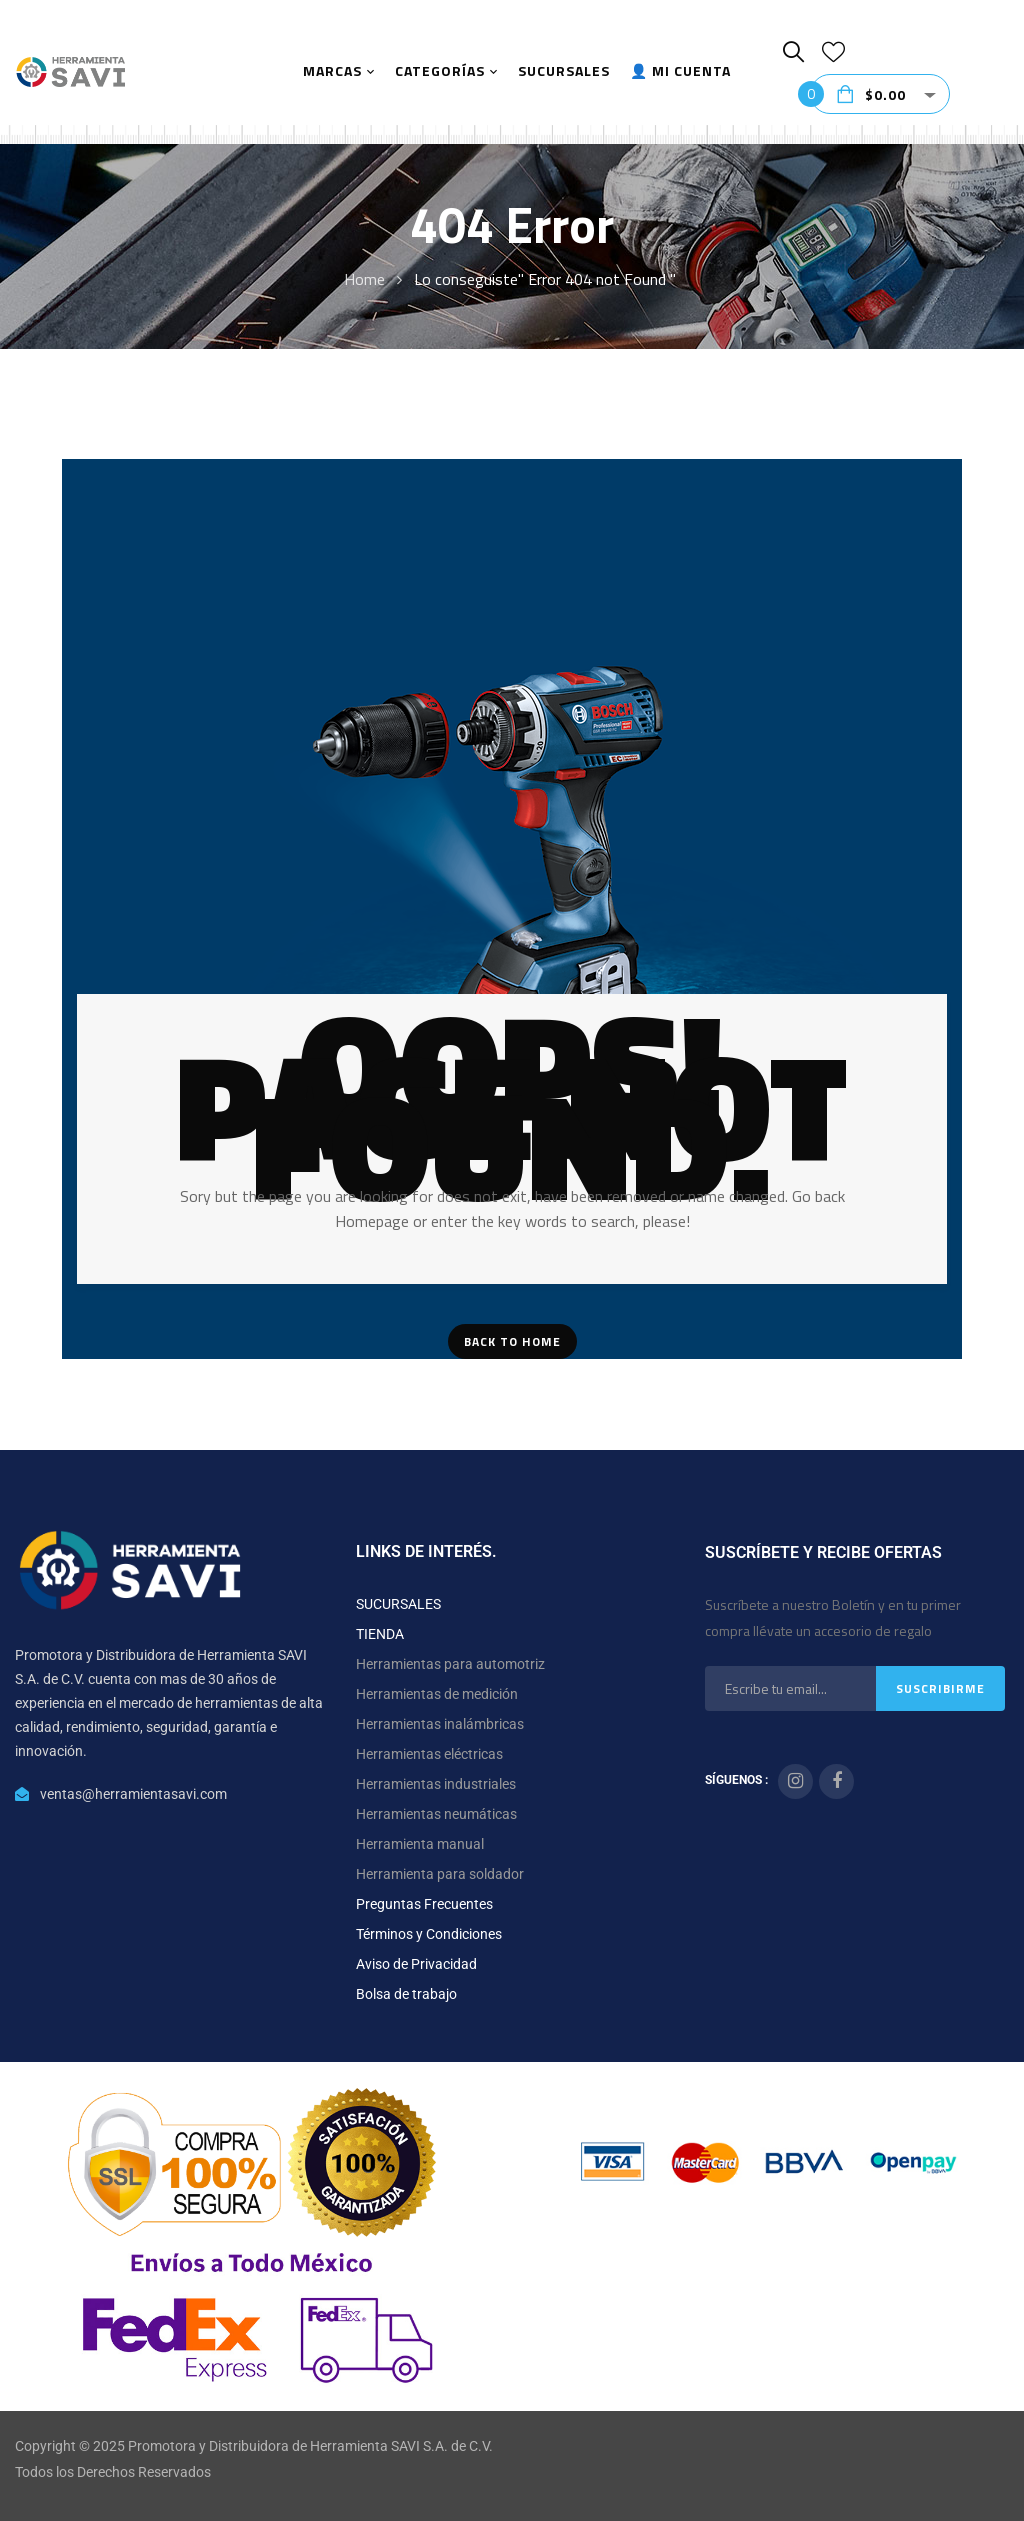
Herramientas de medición (437, 1694)
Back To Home (512, 1341)
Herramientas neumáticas (436, 1814)
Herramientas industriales (436, 1784)
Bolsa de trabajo (406, 1994)
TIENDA (380, 1634)
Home (364, 279)
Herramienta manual (420, 1844)
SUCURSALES (398, 1604)
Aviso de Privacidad (416, 1964)
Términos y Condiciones (429, 1934)
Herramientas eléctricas (429, 1754)
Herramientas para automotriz (450, 1664)
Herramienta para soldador (440, 1874)
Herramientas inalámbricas (440, 1724)
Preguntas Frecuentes (424, 1904)
